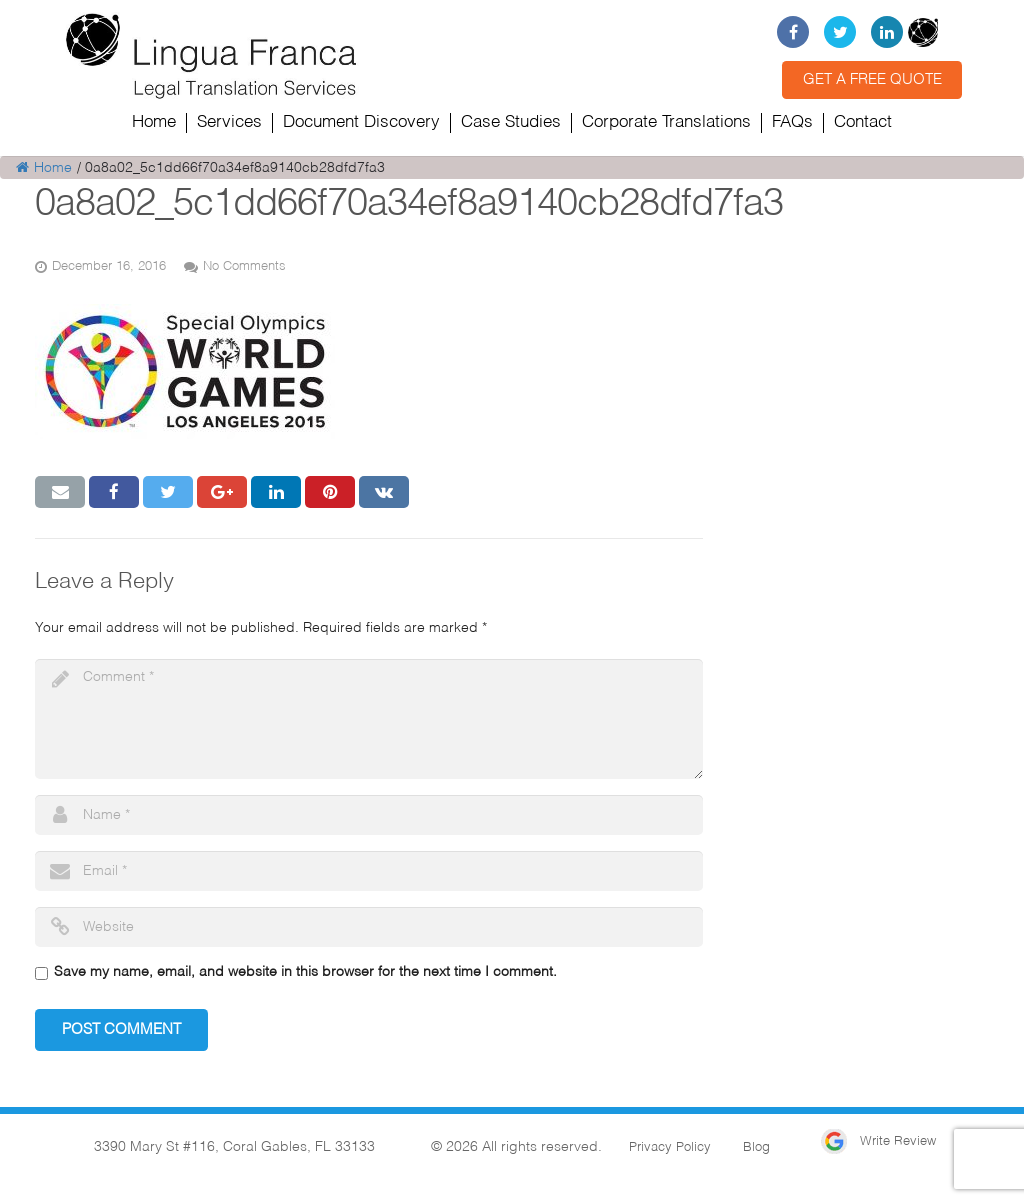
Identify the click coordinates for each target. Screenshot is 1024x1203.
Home (44, 168)
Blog (756, 1147)
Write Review (878, 1141)
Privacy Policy (670, 1147)
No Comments (244, 266)
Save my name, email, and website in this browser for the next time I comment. (305, 972)
